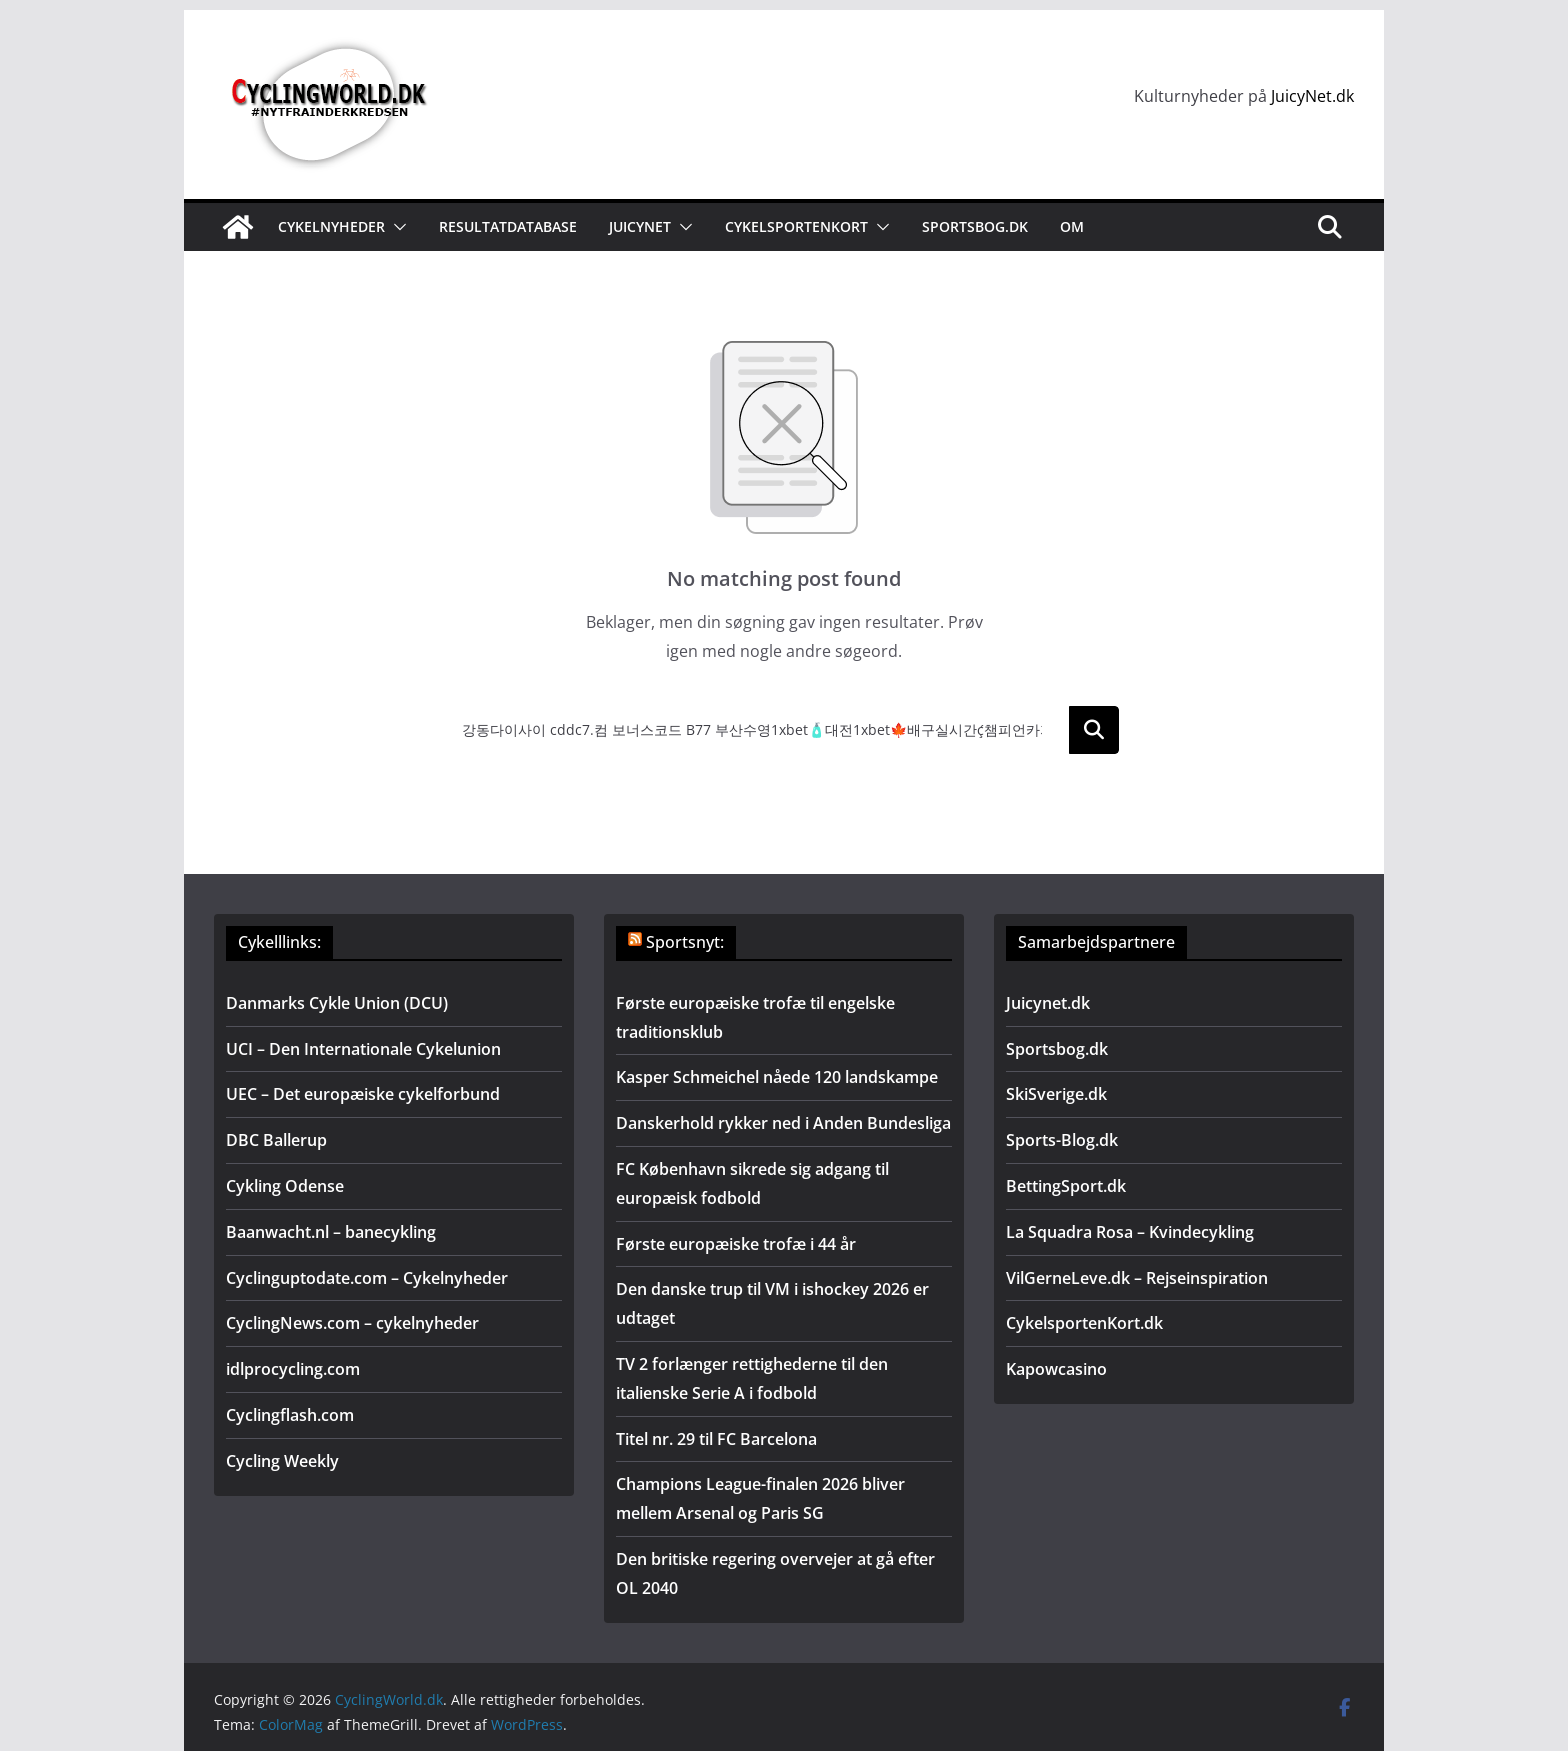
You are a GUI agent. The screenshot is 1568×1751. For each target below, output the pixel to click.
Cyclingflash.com (290, 1415)
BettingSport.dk (1066, 1186)
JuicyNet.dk (1312, 96)
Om (1072, 226)
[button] (396, 227)
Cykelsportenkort (796, 226)
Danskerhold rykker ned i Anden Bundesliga (783, 1123)
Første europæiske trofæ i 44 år (736, 1244)
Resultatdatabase (508, 226)
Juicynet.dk (1048, 1003)
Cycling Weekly (282, 1461)
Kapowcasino (1056, 1369)
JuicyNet (640, 226)
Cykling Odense (285, 1186)
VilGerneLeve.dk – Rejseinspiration (1137, 1278)
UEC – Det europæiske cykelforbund (363, 1094)
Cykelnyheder (331, 226)
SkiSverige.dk (1056, 1094)
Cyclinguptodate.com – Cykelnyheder (367, 1278)
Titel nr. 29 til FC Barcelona (716, 1439)
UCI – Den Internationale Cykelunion (363, 1049)
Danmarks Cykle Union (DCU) (337, 1003)
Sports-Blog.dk (1062, 1140)
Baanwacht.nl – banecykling (331, 1232)
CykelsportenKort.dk (1084, 1323)
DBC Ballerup (276, 1140)
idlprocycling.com (293, 1369)
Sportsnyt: (685, 942)
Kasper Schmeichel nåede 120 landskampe (777, 1077)
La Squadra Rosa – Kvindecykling (1130, 1232)
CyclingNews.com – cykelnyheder (352, 1323)
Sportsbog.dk (975, 226)
